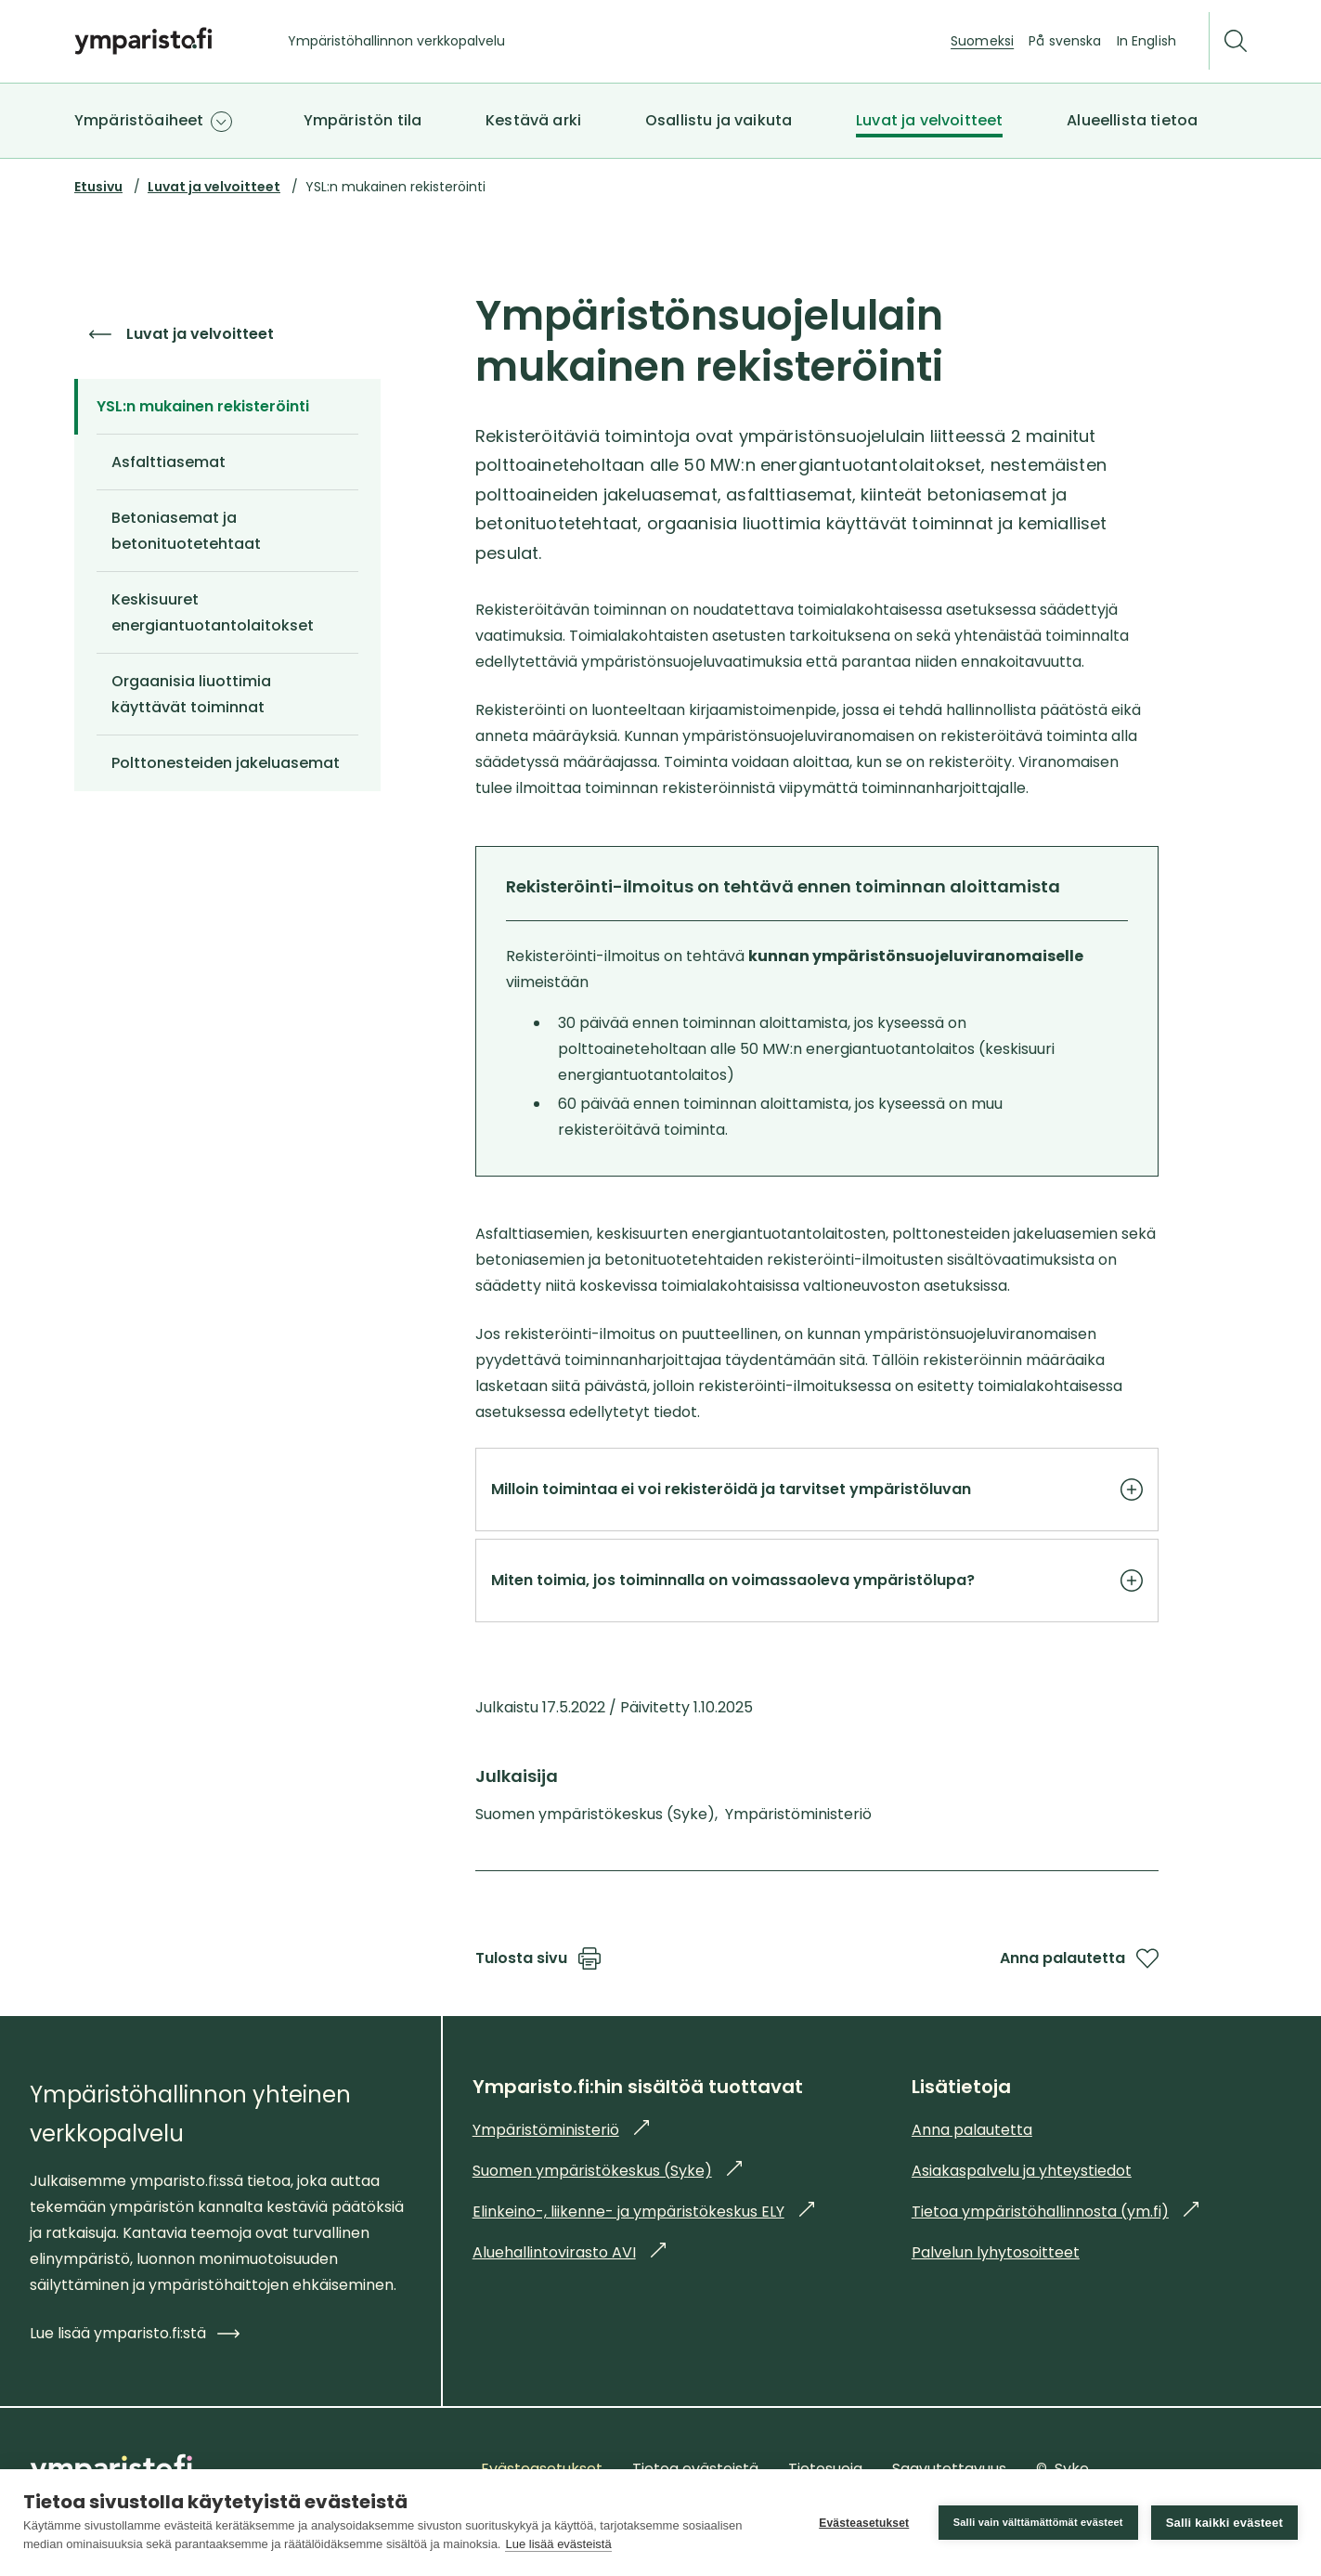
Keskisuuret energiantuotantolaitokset (212, 612)
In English (1146, 41)
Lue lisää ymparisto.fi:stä (135, 2333)
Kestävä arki (533, 120)
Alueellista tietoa (1132, 120)
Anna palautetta (1079, 1958)
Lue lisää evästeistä (558, 2544)
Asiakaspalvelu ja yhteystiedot (1022, 2170)
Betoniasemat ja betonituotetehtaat (186, 530)
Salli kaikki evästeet (1224, 2523)
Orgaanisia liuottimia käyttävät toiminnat (191, 694)
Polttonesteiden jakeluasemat (225, 763)
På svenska (1065, 41)
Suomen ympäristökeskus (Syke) (607, 2170)
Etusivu (98, 186)
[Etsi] (1235, 41)
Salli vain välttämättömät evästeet (1038, 2522)
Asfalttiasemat (168, 462)
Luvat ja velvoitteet (929, 120)
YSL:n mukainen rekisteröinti (210, 407)
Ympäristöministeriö (561, 2129)
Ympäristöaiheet (138, 120)
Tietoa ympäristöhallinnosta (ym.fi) (1055, 2211)
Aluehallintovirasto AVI (569, 2252)
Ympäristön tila (362, 120)
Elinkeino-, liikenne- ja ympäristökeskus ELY (643, 2211)
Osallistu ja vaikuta (718, 120)
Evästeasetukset (864, 2523)
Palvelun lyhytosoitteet (996, 2252)
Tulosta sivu (538, 1958)
